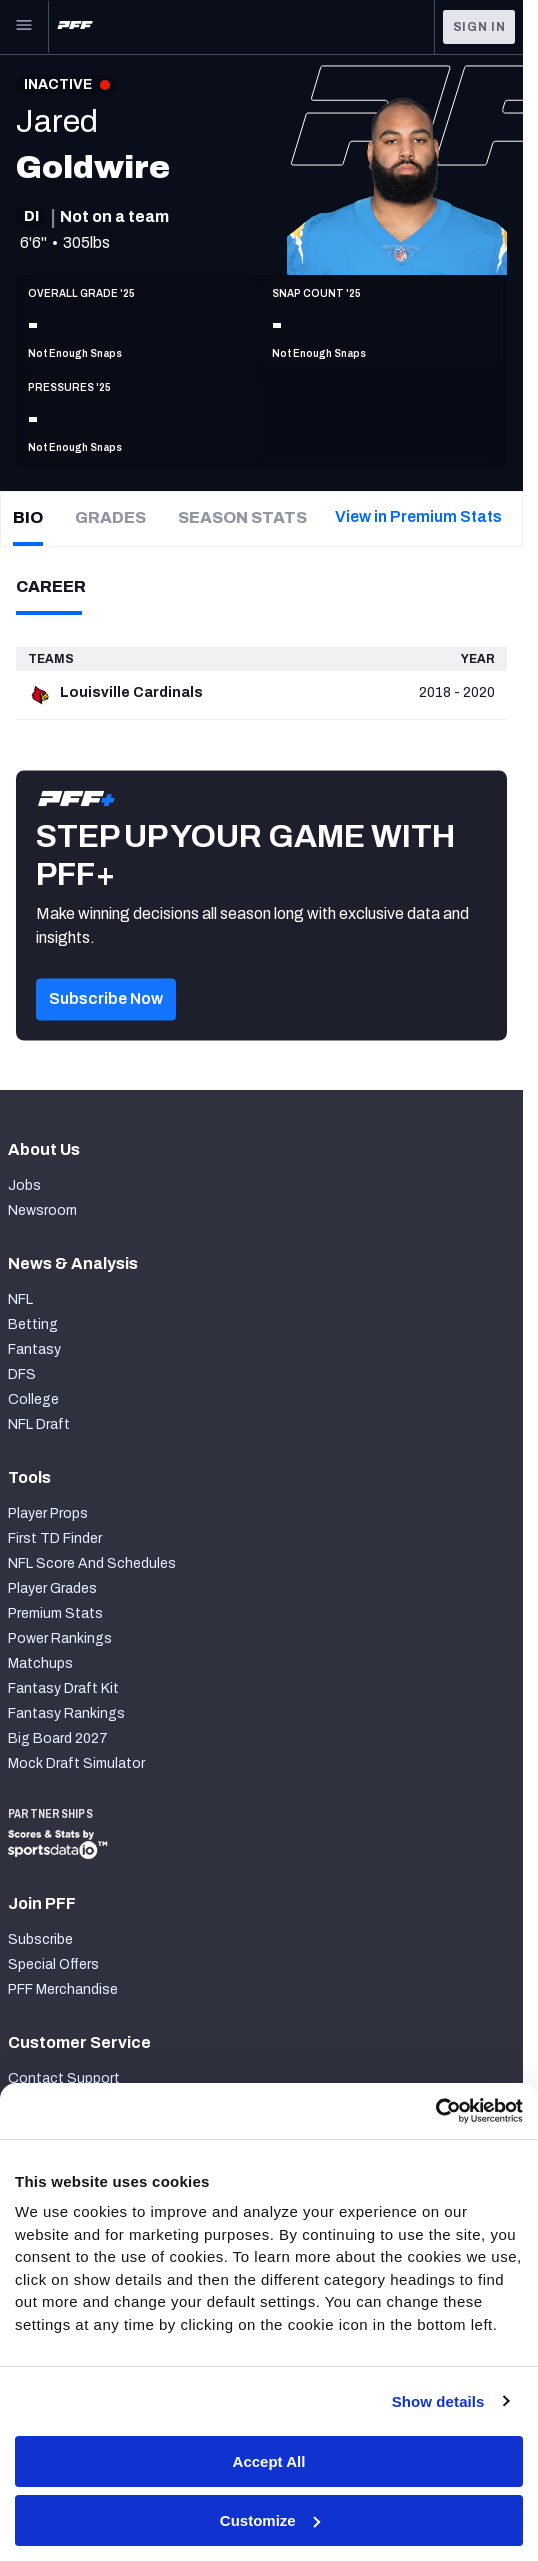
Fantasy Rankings (66, 1713)
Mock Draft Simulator (76, 1763)
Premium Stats (55, 1613)
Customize (270, 2520)
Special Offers (53, 1964)
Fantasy (34, 1349)
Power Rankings (60, 1638)
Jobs (24, 1185)
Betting (33, 1324)
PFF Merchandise (63, 1989)
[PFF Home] (75, 27)
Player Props (48, 1513)
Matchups (40, 1663)
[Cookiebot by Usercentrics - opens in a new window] (435, 2111)
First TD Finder (55, 1538)
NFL (20, 1299)
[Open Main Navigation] (24, 27)
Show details (438, 2401)
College (33, 1399)
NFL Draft (39, 1424)
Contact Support (64, 2078)
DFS (22, 1374)
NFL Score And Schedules (92, 1563)
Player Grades (52, 1588)
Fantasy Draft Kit (63, 1688)
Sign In (479, 27)
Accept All (269, 2461)
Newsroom (42, 1210)
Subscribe (40, 1939)
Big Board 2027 (58, 1738)
